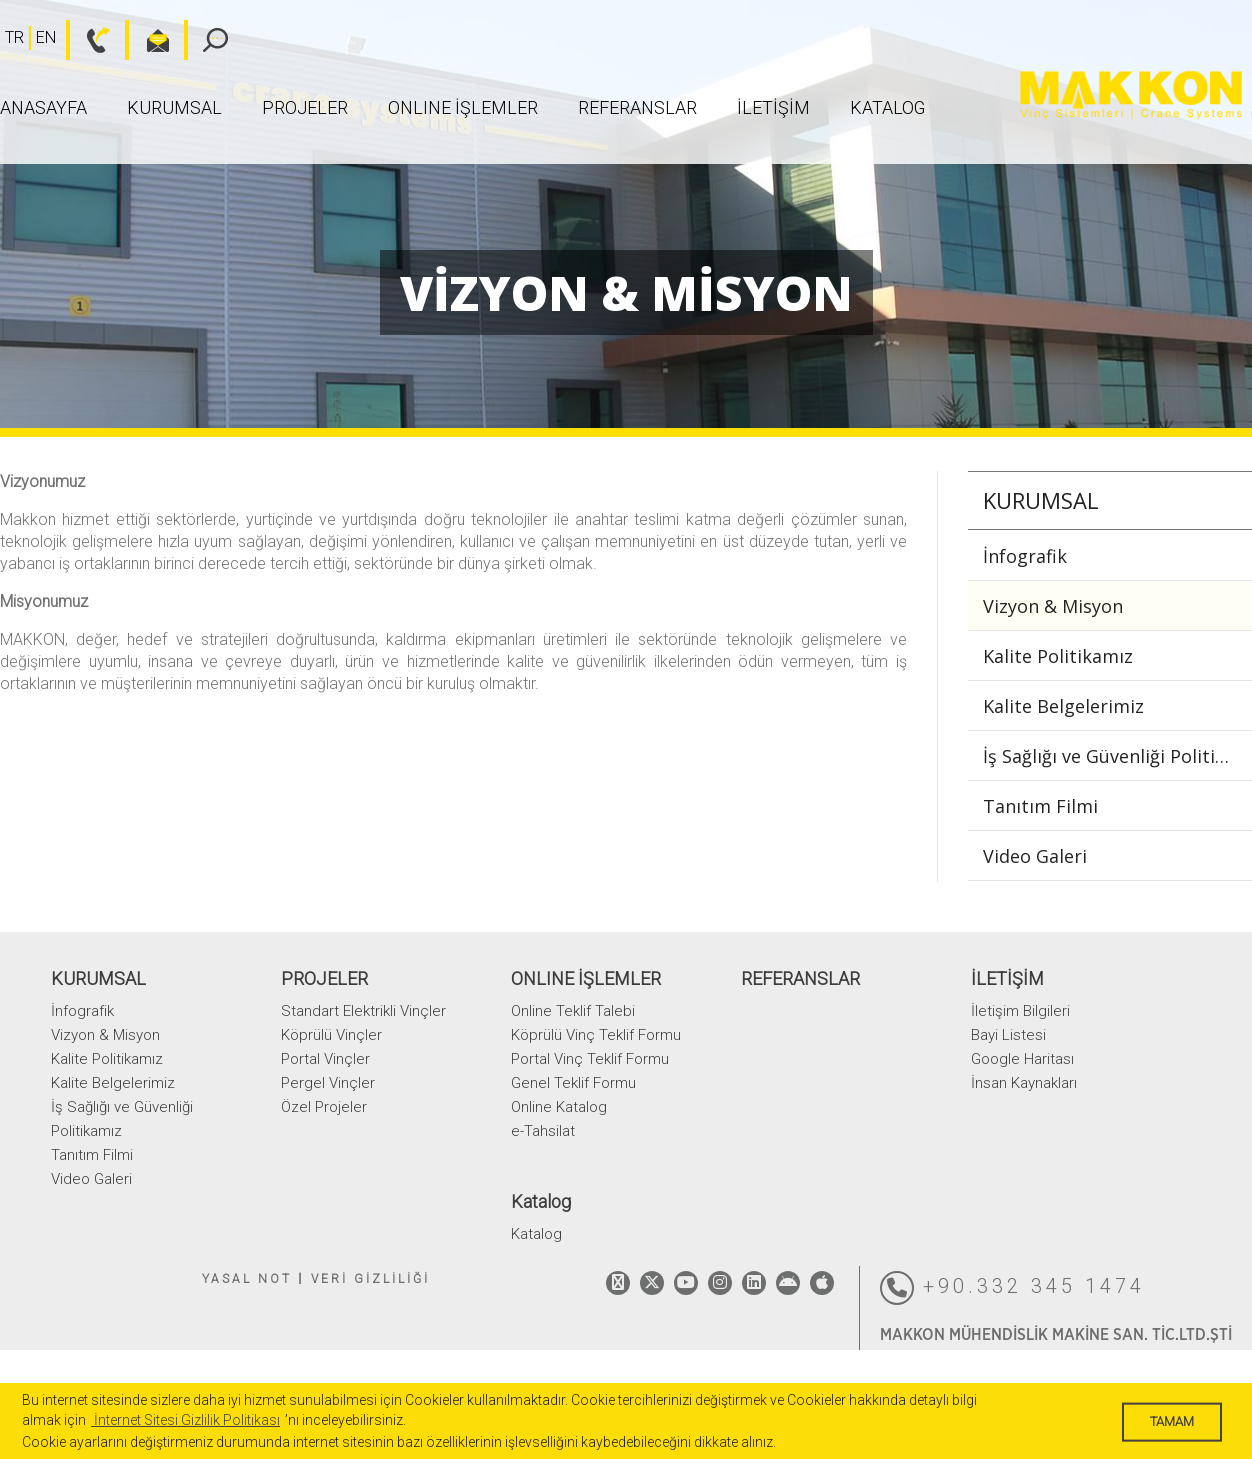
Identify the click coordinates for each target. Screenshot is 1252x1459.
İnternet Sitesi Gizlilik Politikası (185, 1420)
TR (14, 37)
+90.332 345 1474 (1012, 1288)
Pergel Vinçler (328, 1083)
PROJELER (305, 107)
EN (46, 37)
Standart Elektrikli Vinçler (363, 1011)
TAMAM (1172, 1421)
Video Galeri (1035, 856)
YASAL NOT (247, 1279)
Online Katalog (559, 1107)
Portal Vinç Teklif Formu (590, 1059)
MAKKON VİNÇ (1131, 95)
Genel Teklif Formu (573, 1083)
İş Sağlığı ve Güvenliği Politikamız (1117, 756)
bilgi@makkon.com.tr (147, 40)
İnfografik (1025, 556)
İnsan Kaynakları (1024, 1083)
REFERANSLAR (637, 107)
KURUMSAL (174, 107)
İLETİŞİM (773, 107)
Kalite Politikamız (1058, 656)
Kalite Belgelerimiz (1063, 706)
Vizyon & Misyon (1053, 606)
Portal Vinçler (325, 1059)
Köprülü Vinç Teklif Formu (596, 1035)
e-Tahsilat (543, 1131)
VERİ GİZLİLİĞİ (370, 1279)
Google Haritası (1022, 1059)
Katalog (887, 107)
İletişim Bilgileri (1020, 1011)
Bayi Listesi (1008, 1035)
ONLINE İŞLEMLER (463, 107)
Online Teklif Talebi (573, 1011)
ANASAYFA (43, 107)
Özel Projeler (324, 1107)
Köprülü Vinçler (331, 1035)
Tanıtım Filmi (1040, 806)
